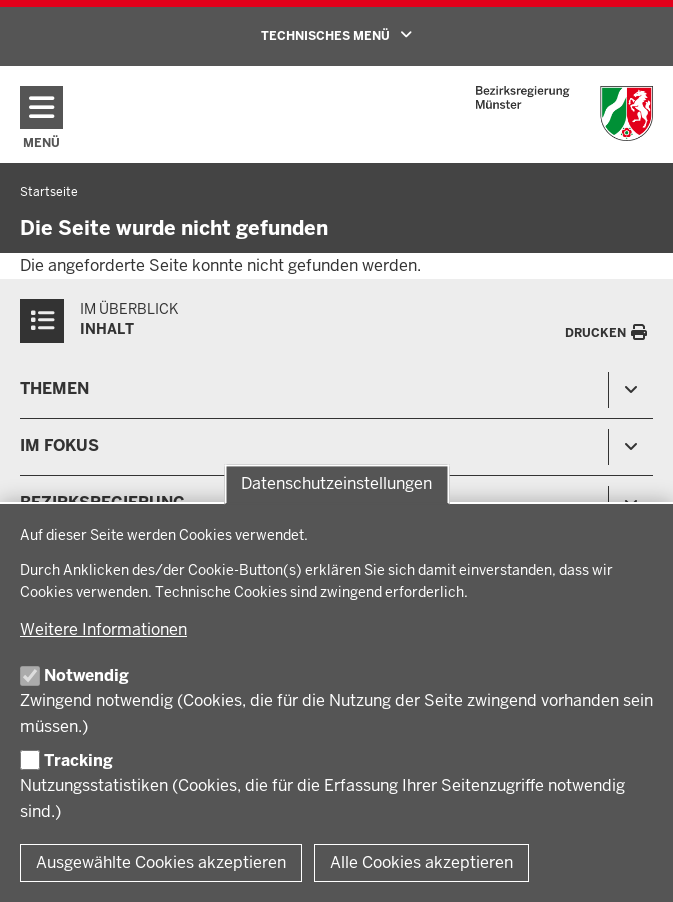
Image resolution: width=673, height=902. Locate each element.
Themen (54, 388)
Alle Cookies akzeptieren (421, 862)
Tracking (78, 760)
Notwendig (86, 675)
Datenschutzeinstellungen (336, 484)
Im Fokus (59, 445)
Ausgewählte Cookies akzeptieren (161, 862)
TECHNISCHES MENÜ (365, 35)
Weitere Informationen (103, 629)
